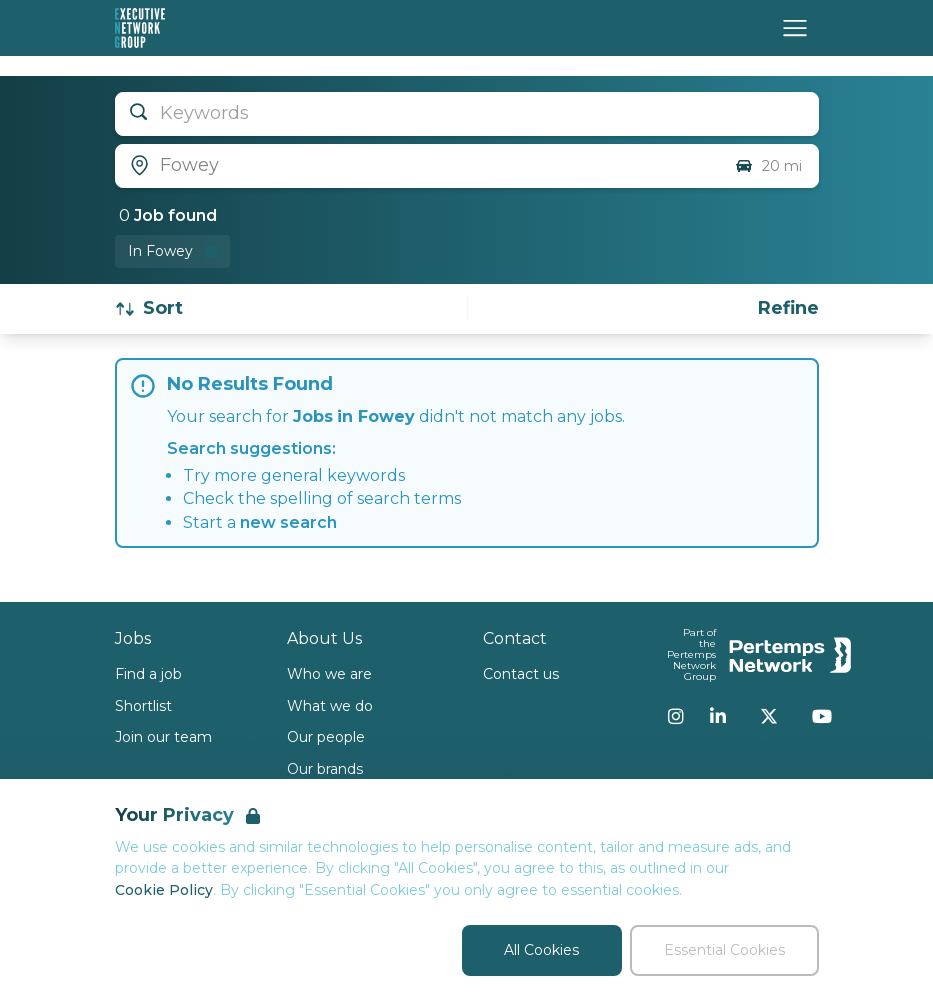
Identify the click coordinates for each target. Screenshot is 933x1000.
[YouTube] (822, 716)
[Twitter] (769, 716)
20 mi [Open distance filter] (768, 166)
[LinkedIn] (718, 716)
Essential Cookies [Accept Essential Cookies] (724, 950)
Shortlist (143, 706)
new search (288, 522)
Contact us (521, 674)
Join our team (163, 737)
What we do (330, 706)
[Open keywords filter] (467, 114)
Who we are (329, 674)
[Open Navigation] (795, 28)
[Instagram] (676, 716)
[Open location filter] (417, 166)
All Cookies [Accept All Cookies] (541, 950)
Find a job (148, 674)
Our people (326, 737)
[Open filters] (788, 308)
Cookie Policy (164, 890)
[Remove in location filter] (172, 251)
